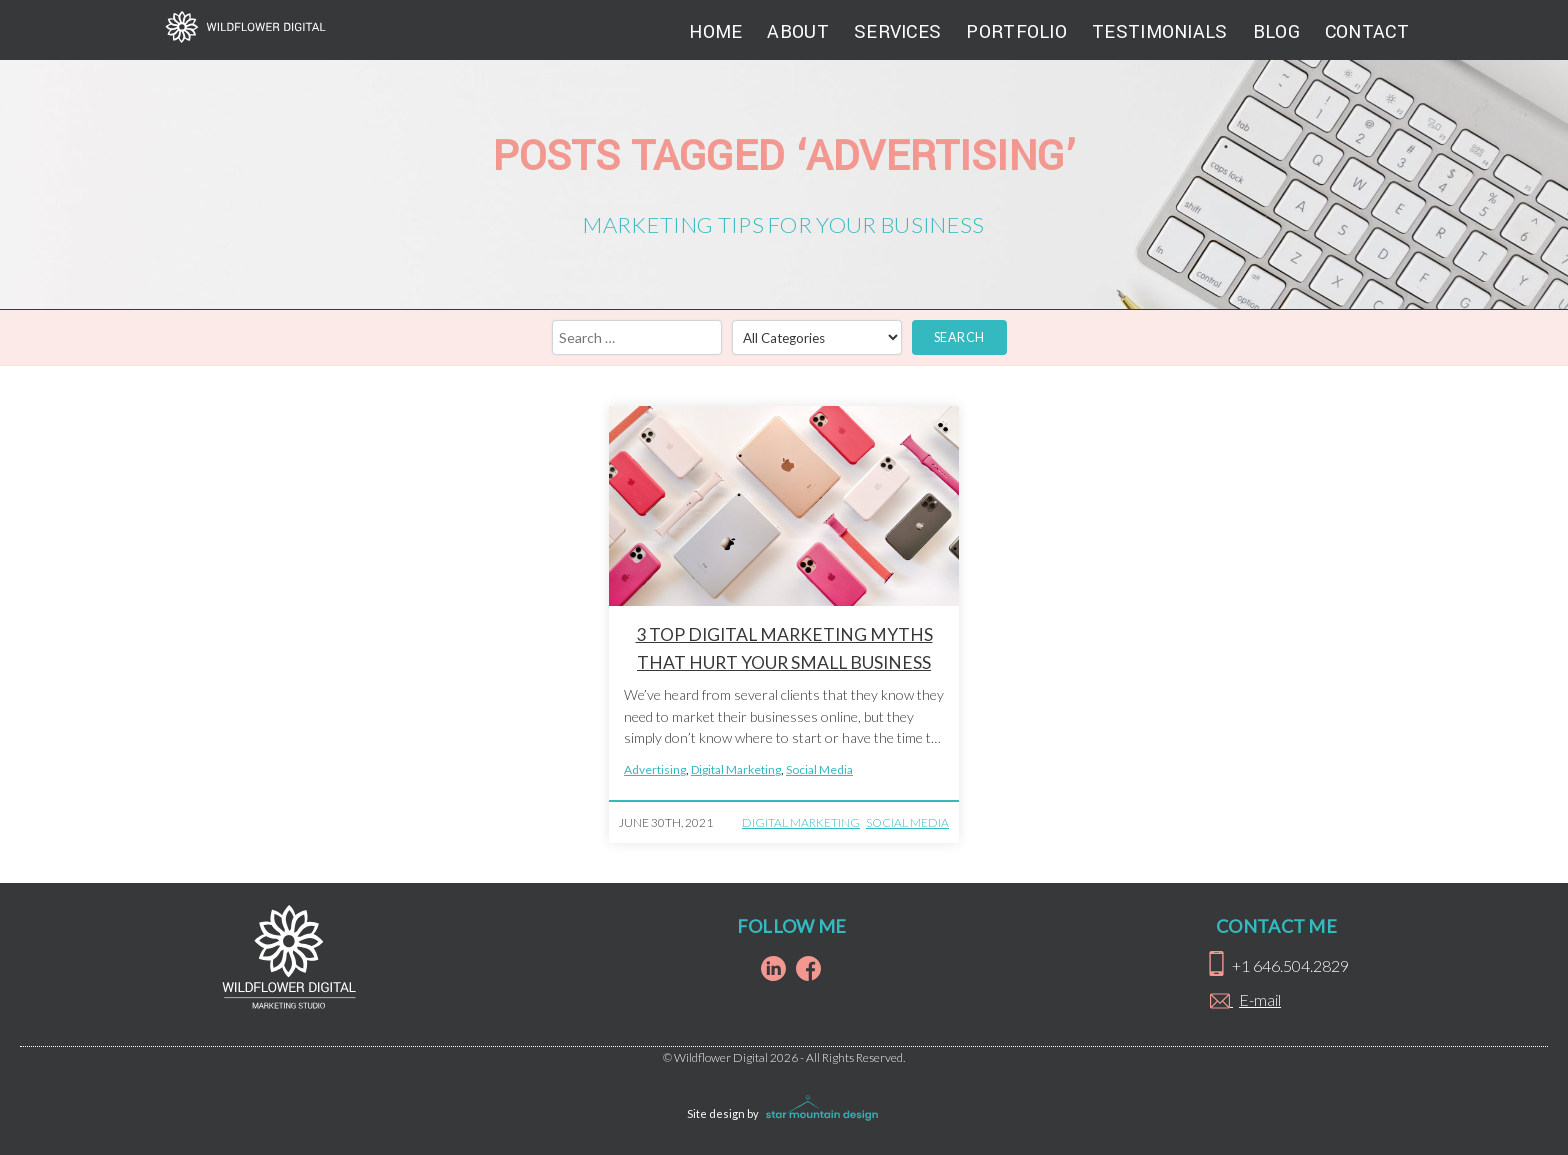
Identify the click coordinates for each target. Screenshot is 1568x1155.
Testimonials (1160, 32)
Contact (1367, 32)
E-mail (1260, 999)
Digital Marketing (736, 769)
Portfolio (1016, 32)
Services (897, 32)
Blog (1276, 32)
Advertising (655, 769)
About (798, 32)
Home (715, 32)
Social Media (819, 769)
